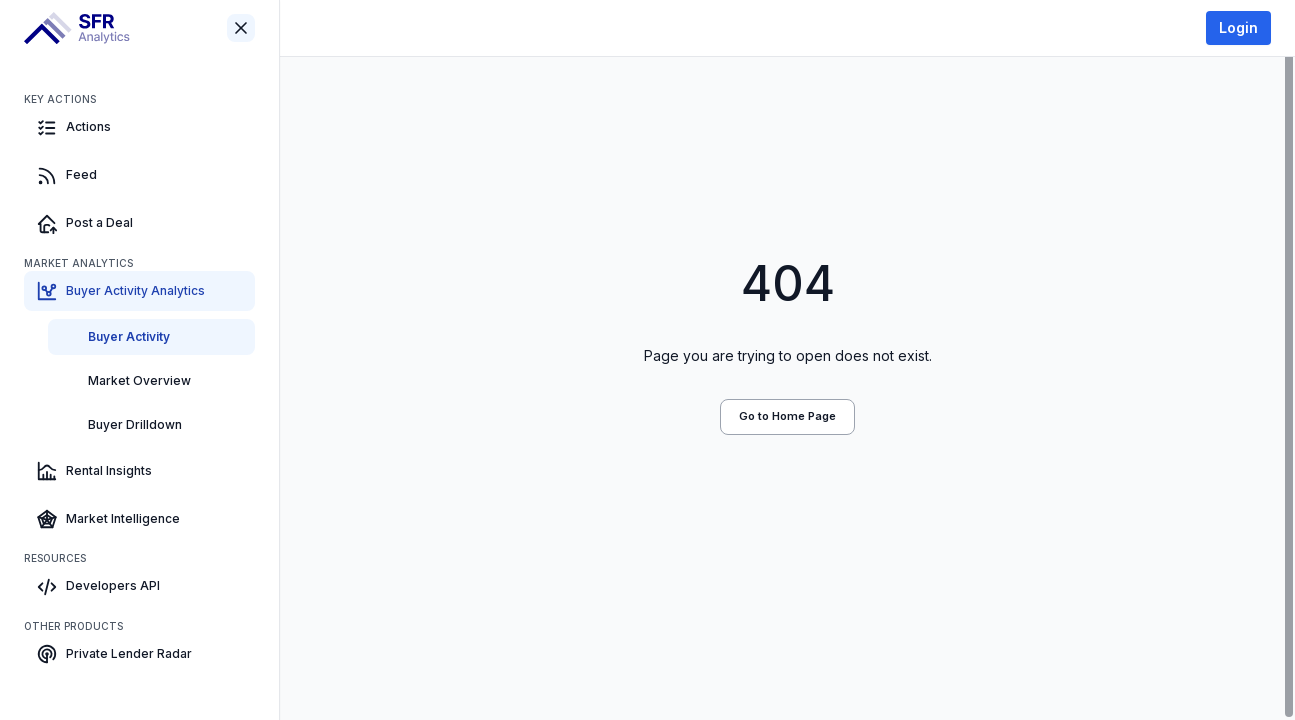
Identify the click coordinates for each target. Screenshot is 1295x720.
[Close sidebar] (241, 28)
